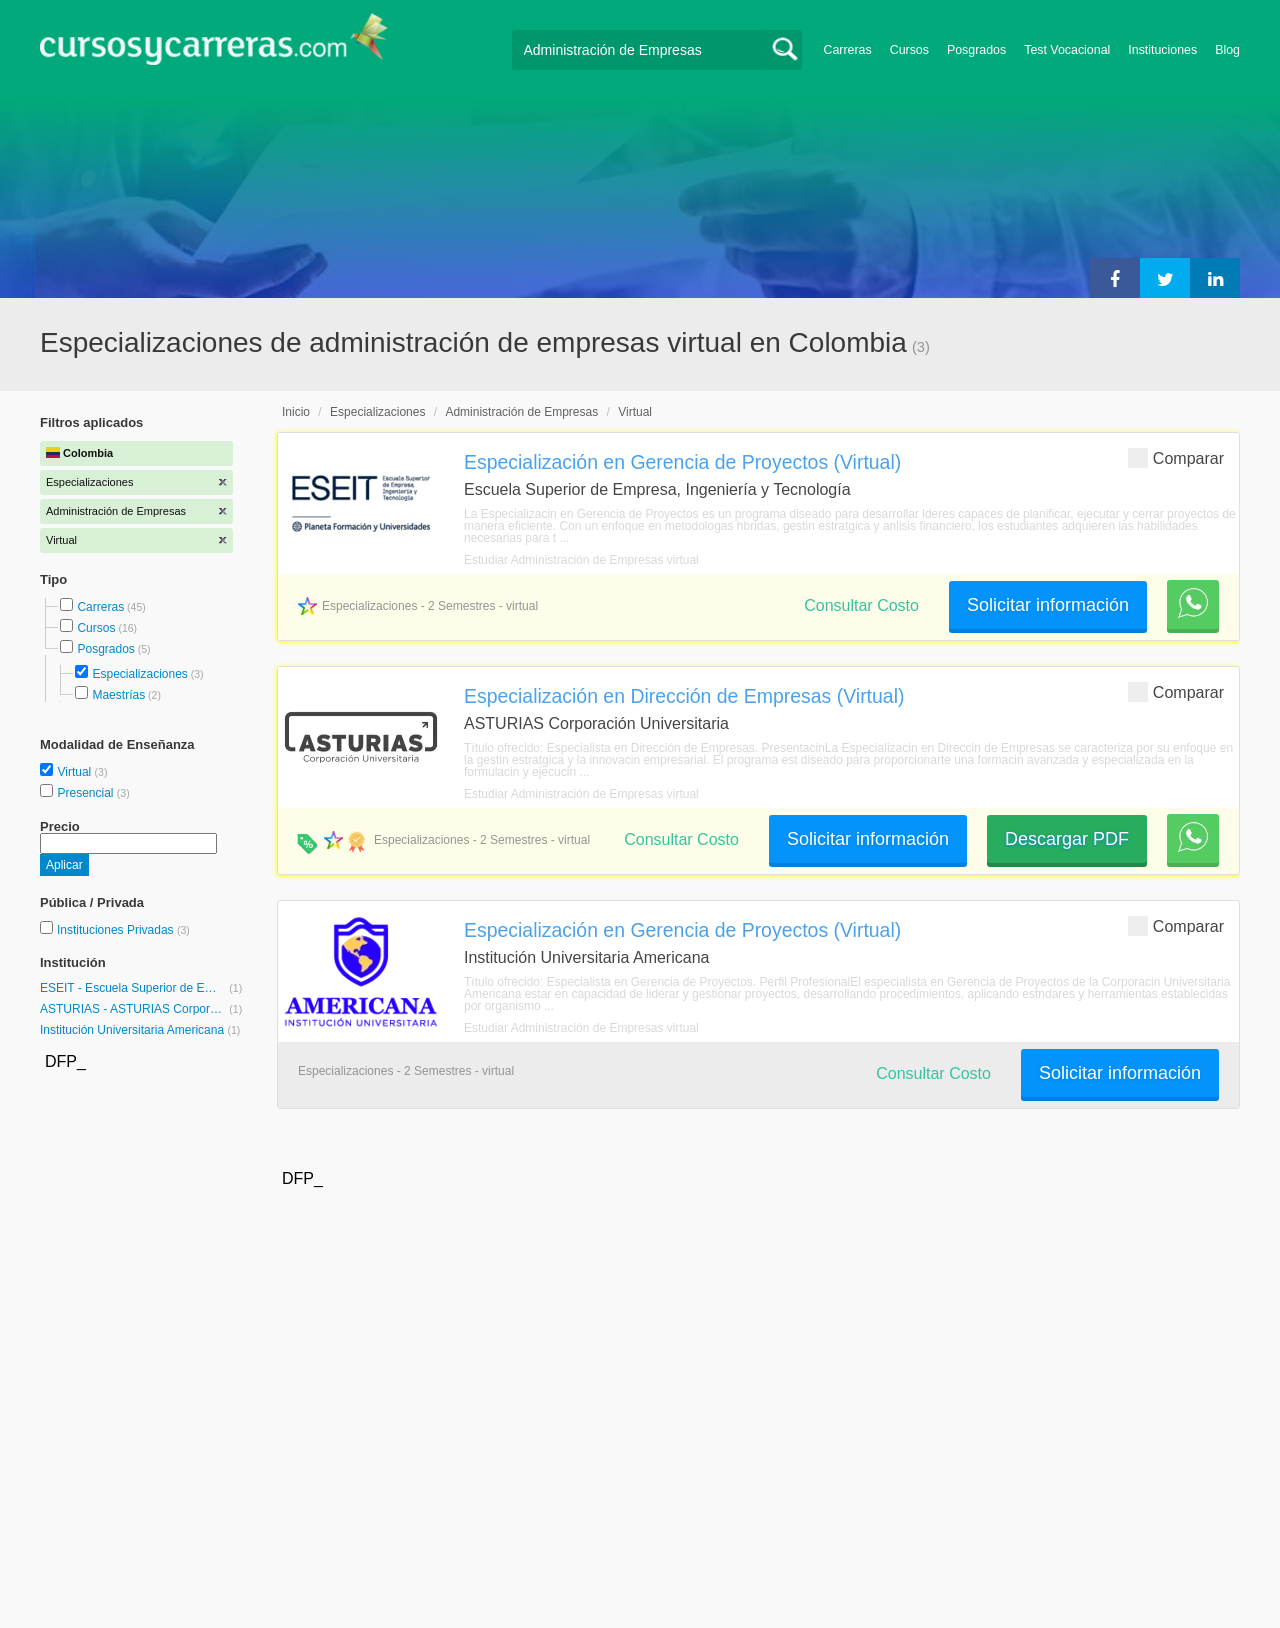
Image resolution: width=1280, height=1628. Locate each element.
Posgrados (976, 50)
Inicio (296, 412)
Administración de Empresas (521, 412)
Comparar (1176, 457)
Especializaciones (139, 674)
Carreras (848, 50)
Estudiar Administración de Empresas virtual (581, 560)
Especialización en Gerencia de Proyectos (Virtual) (682, 462)
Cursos (909, 50)
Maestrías (118, 695)
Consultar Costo (861, 605)
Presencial (86, 793)
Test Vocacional (1067, 50)
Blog (1227, 50)
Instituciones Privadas (123, 930)
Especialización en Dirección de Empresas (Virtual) (684, 696)
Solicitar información (1048, 605)
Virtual (75, 772)
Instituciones (1162, 50)
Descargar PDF (1067, 839)
